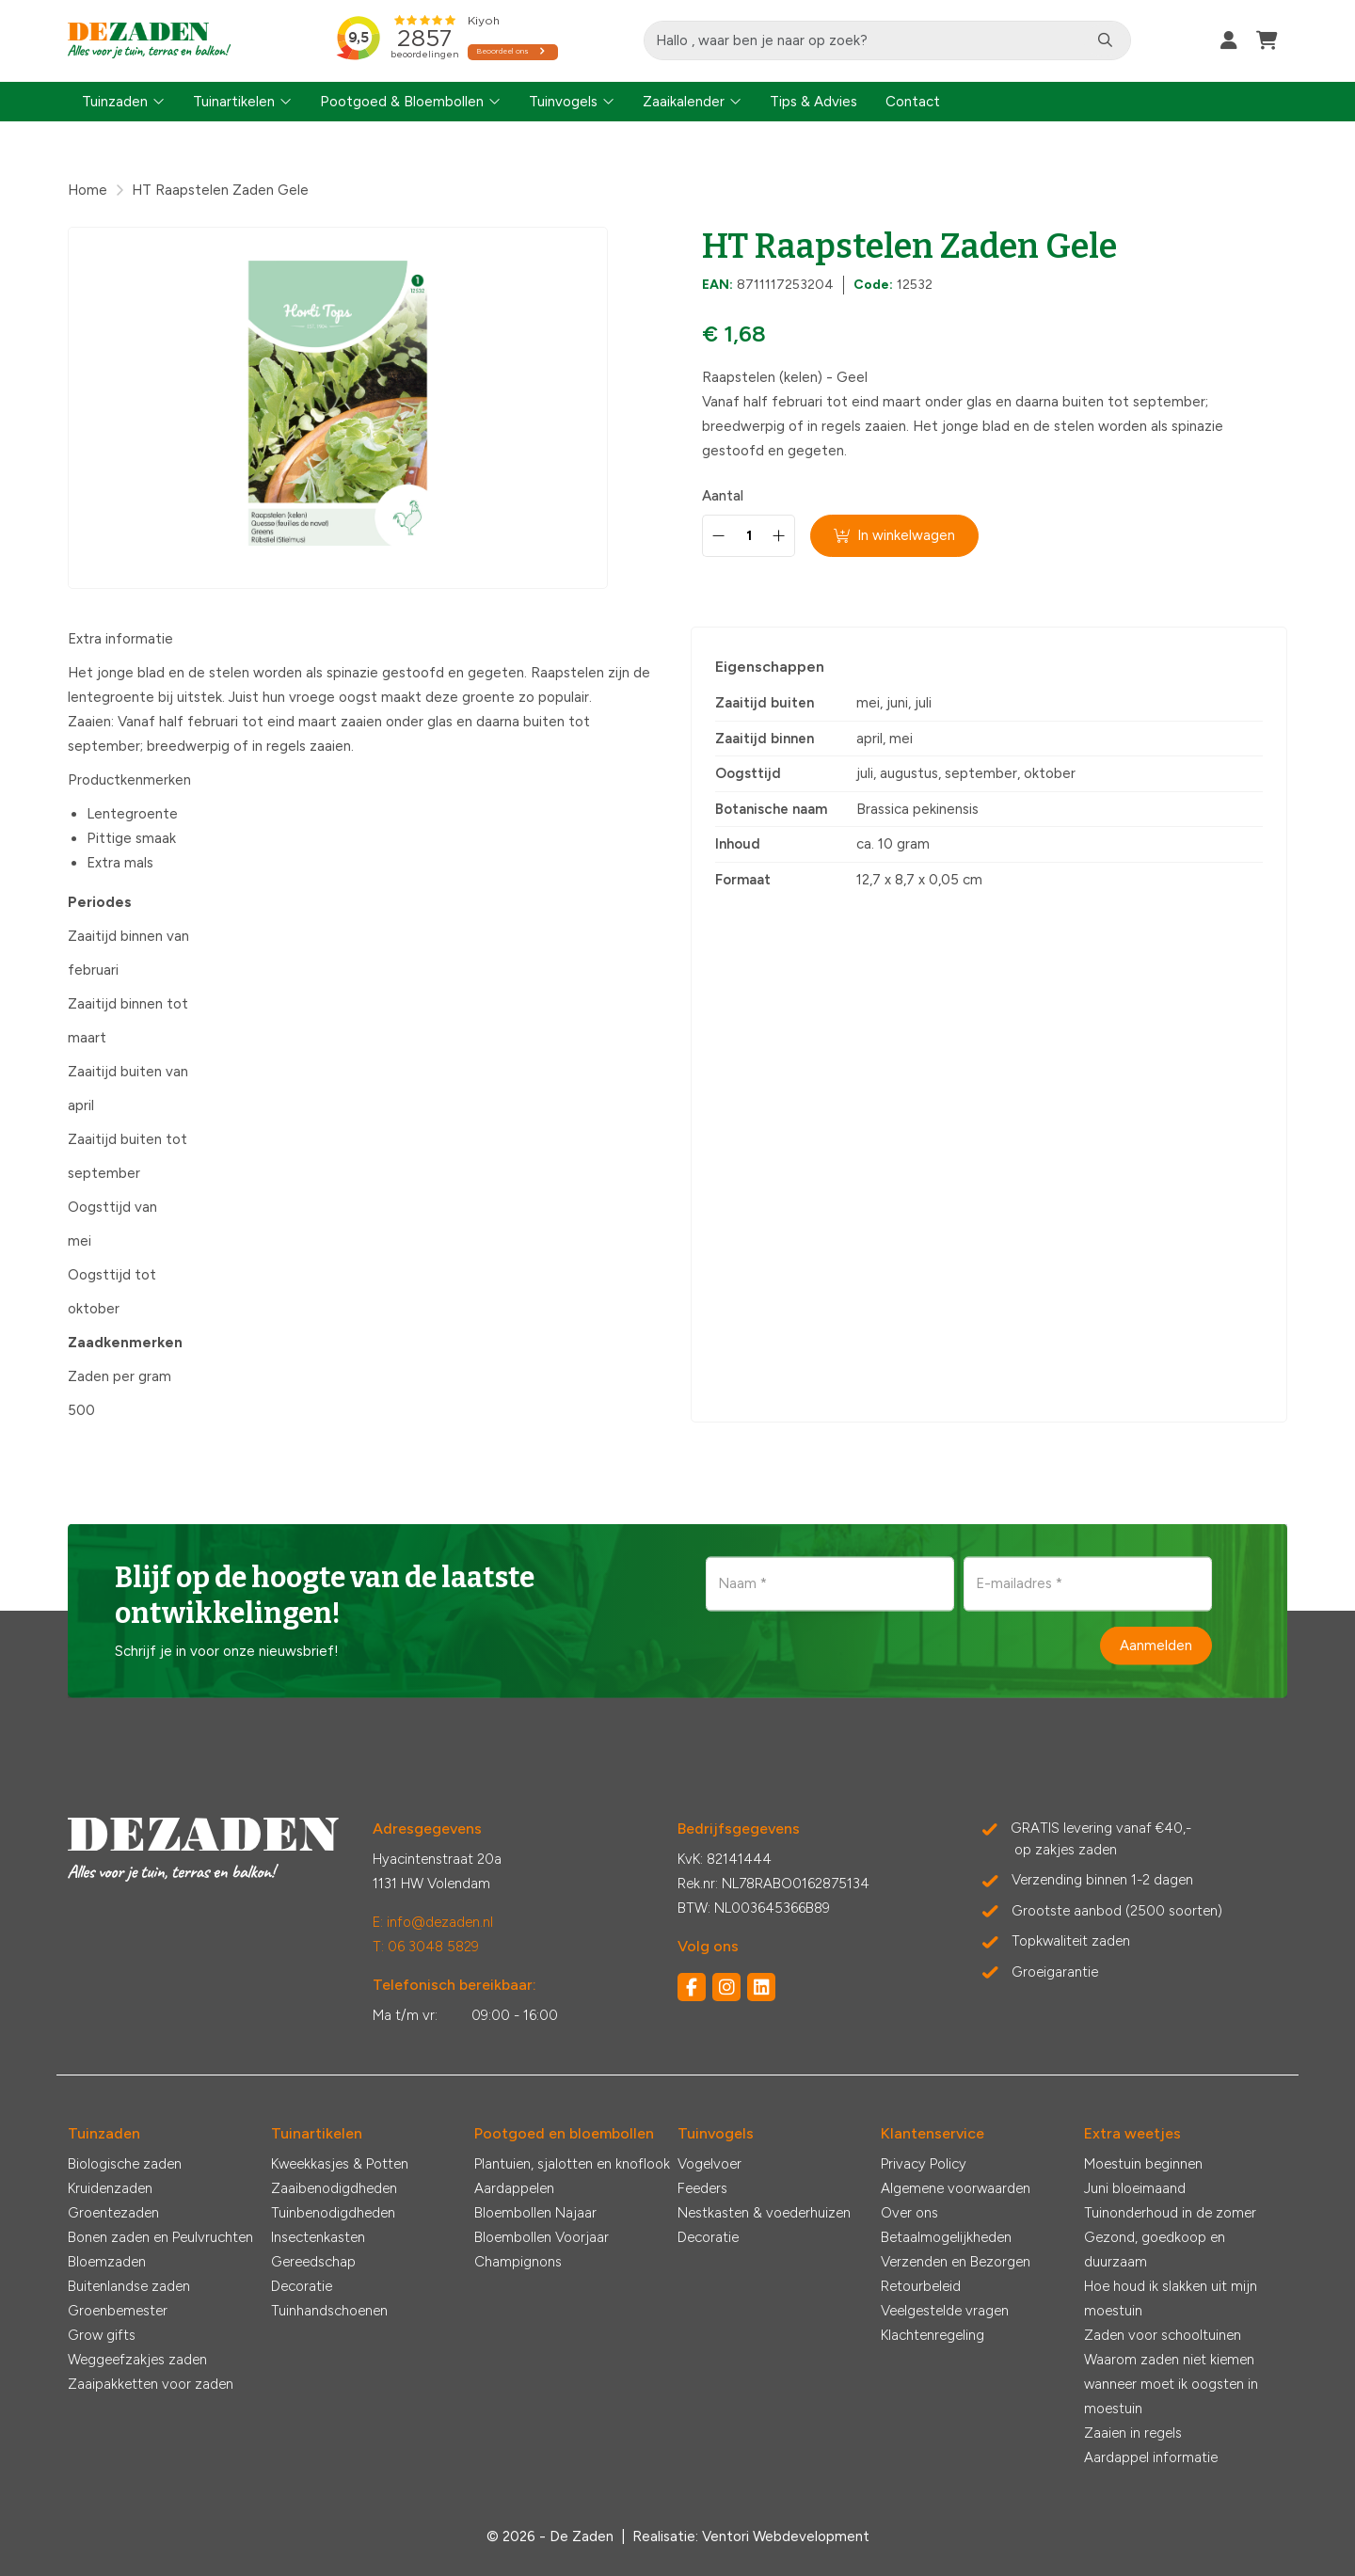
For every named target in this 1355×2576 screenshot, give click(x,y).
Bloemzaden (107, 2261)
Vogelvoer (709, 2163)
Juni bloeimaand (1135, 2188)
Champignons (518, 2261)
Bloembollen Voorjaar (541, 2237)
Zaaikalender (684, 101)
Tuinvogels (563, 101)
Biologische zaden (125, 2163)
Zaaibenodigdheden (334, 2188)
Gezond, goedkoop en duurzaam (1154, 2249)
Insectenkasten (318, 2237)
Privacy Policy (923, 2163)
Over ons (909, 2212)
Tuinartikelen (234, 101)
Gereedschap (313, 2261)
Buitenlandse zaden (129, 2286)
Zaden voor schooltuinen (1162, 2335)
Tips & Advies (813, 101)
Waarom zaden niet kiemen (1169, 2359)
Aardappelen (514, 2188)
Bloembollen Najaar (535, 2212)
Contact (912, 101)
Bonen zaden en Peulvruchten (160, 2237)
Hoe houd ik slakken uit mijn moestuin (1170, 2298)
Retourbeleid (921, 2286)
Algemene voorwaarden (955, 2188)
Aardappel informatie (1151, 2457)
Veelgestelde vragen (945, 2310)
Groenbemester (117, 2310)
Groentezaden (113, 2212)
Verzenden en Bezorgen (955, 2261)
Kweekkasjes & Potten (339, 2163)
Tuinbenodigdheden (333, 2212)
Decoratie (301, 2286)
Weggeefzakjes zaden (137, 2359)
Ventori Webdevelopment (785, 2536)
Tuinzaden (115, 101)
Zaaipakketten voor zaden (150, 2384)
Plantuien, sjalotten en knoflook (572, 2163)
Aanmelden (1156, 1645)
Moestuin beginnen (1143, 2163)
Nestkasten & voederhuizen (764, 2212)
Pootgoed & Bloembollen (402, 101)
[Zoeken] (1106, 40)
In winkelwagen (895, 535)
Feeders (702, 2188)
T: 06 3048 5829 (426, 1946)
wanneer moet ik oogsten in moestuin (1171, 2396)
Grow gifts (102, 2335)
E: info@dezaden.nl (433, 1922)
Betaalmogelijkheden (946, 2237)
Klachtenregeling (932, 2335)
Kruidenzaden (110, 2188)
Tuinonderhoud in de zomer (1170, 2212)
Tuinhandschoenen (329, 2310)
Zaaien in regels (1133, 2433)
